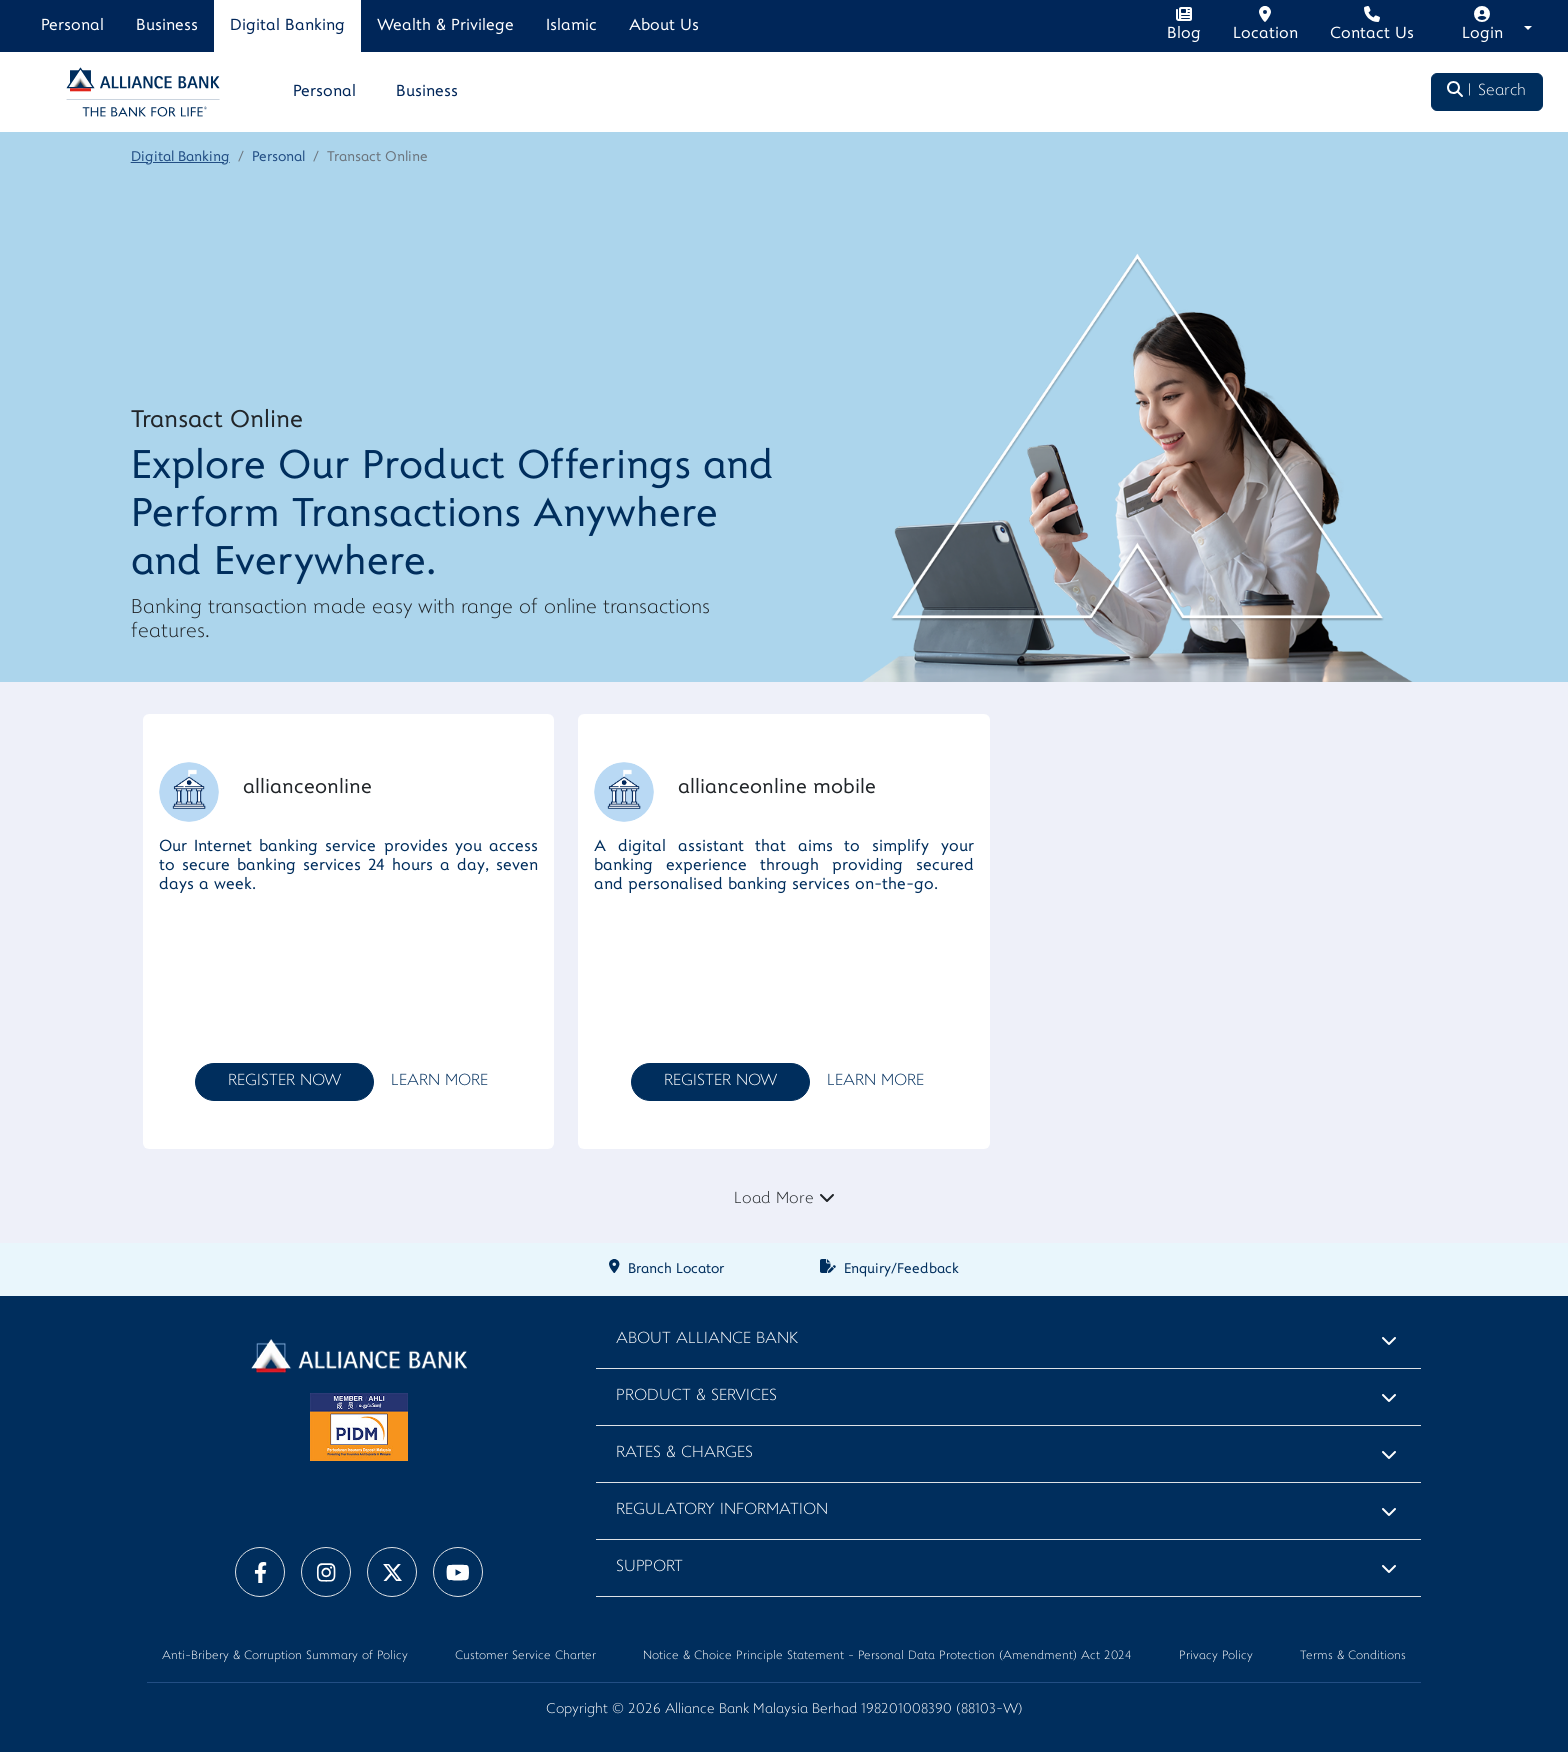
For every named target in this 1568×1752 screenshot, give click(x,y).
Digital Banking (287, 26)
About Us (664, 26)
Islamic (571, 26)
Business (167, 26)
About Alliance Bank (707, 1339)
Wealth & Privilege (445, 26)
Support (649, 1567)
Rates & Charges (684, 1453)
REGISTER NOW (284, 1081)
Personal (72, 26)
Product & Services (696, 1396)
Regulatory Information (722, 1510)
